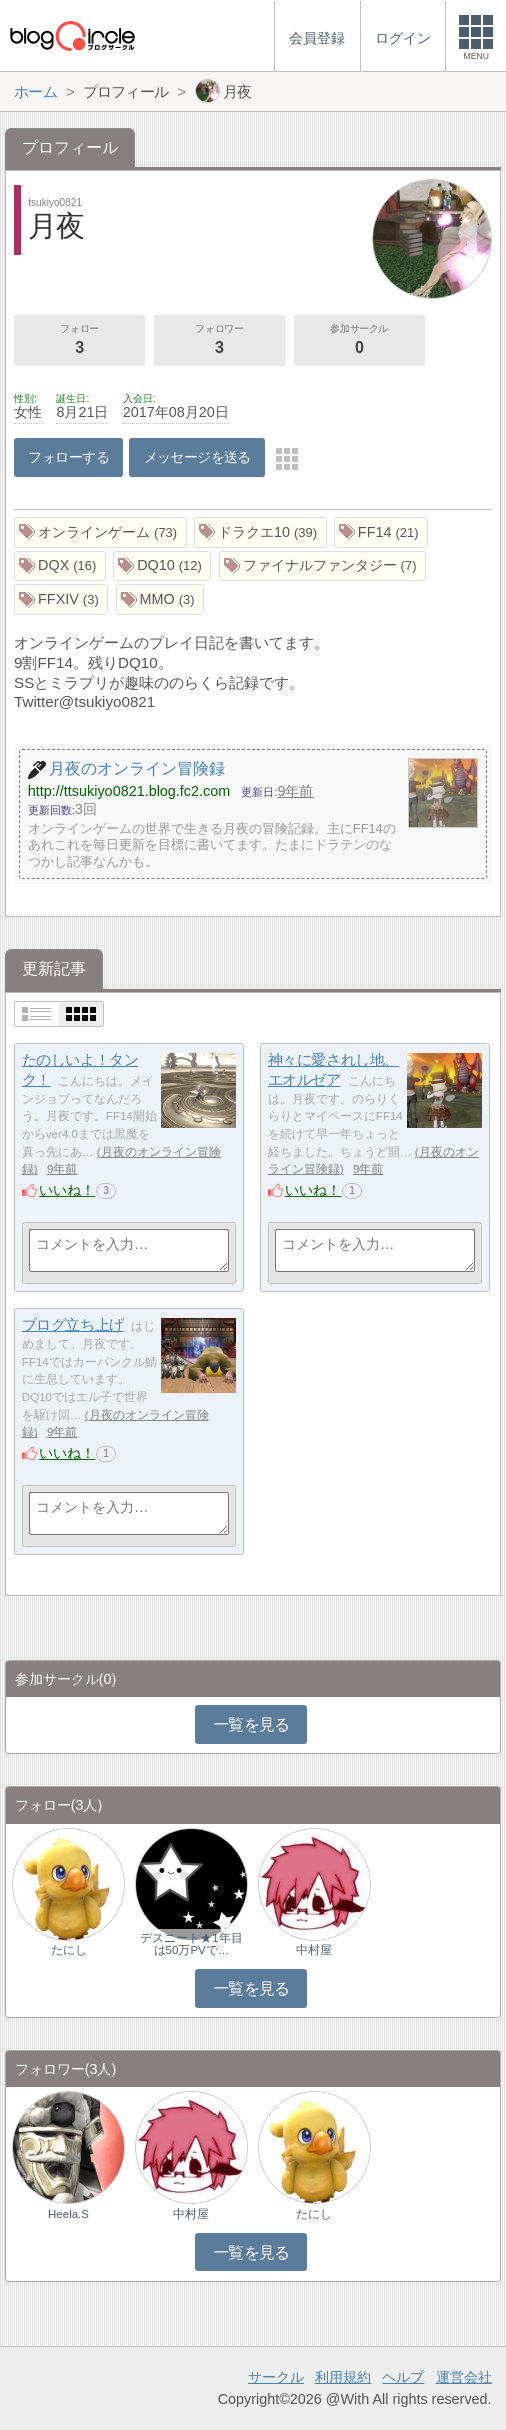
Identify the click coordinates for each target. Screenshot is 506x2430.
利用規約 (343, 2377)
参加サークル (359, 341)
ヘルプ (403, 2377)
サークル (276, 2377)
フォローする (68, 457)
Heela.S (68, 2214)
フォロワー (219, 341)
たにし (69, 1950)
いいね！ (67, 1190)
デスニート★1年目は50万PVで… (191, 1944)
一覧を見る (251, 1724)
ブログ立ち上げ (73, 1324)
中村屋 (314, 1950)
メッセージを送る (197, 457)
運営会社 (464, 2377)
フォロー (79, 341)
